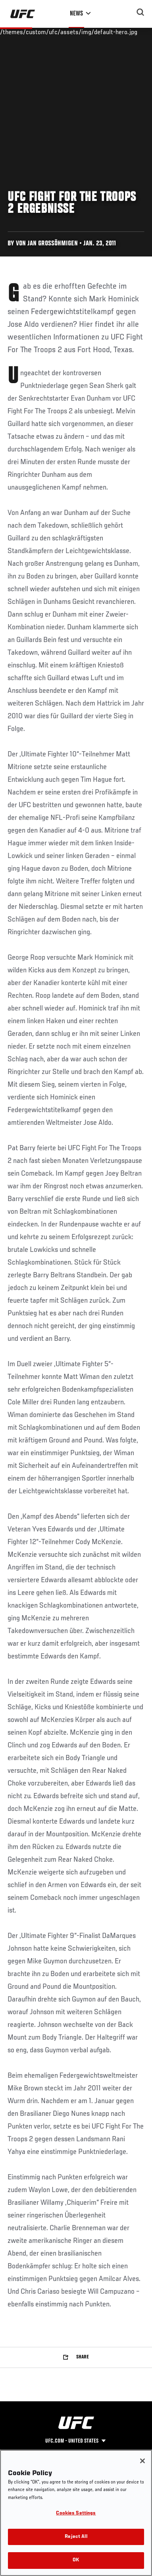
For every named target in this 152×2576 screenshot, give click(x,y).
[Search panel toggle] (140, 12)
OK (76, 2560)
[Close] (142, 2461)
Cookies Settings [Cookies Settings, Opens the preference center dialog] (76, 2513)
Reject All (76, 2536)
